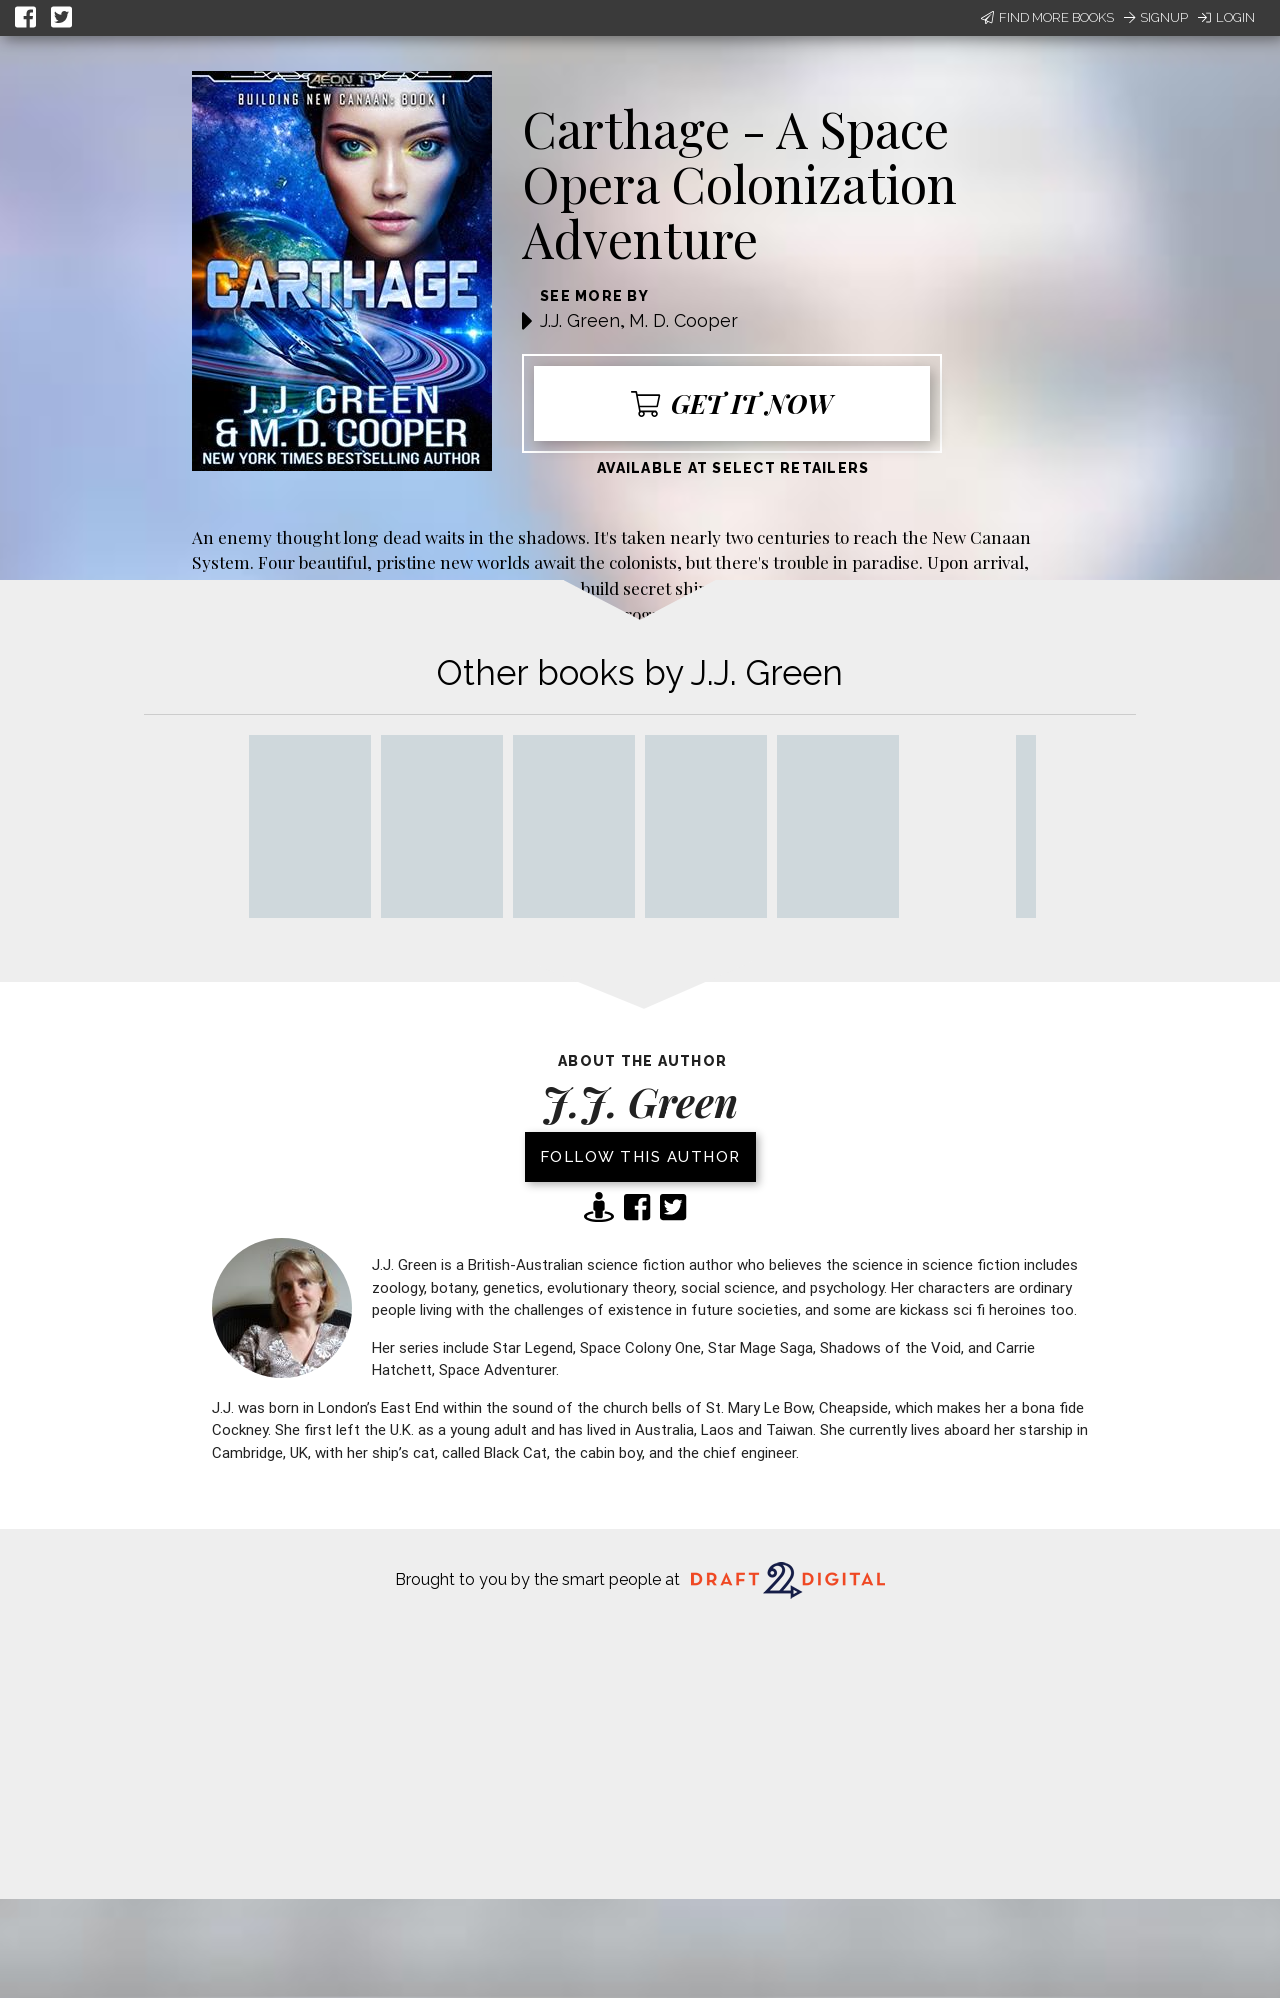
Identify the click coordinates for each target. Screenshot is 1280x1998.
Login (1226, 17)
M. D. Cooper (683, 320)
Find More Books (1047, 17)
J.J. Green (580, 320)
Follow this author (640, 1157)
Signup (1156, 17)
